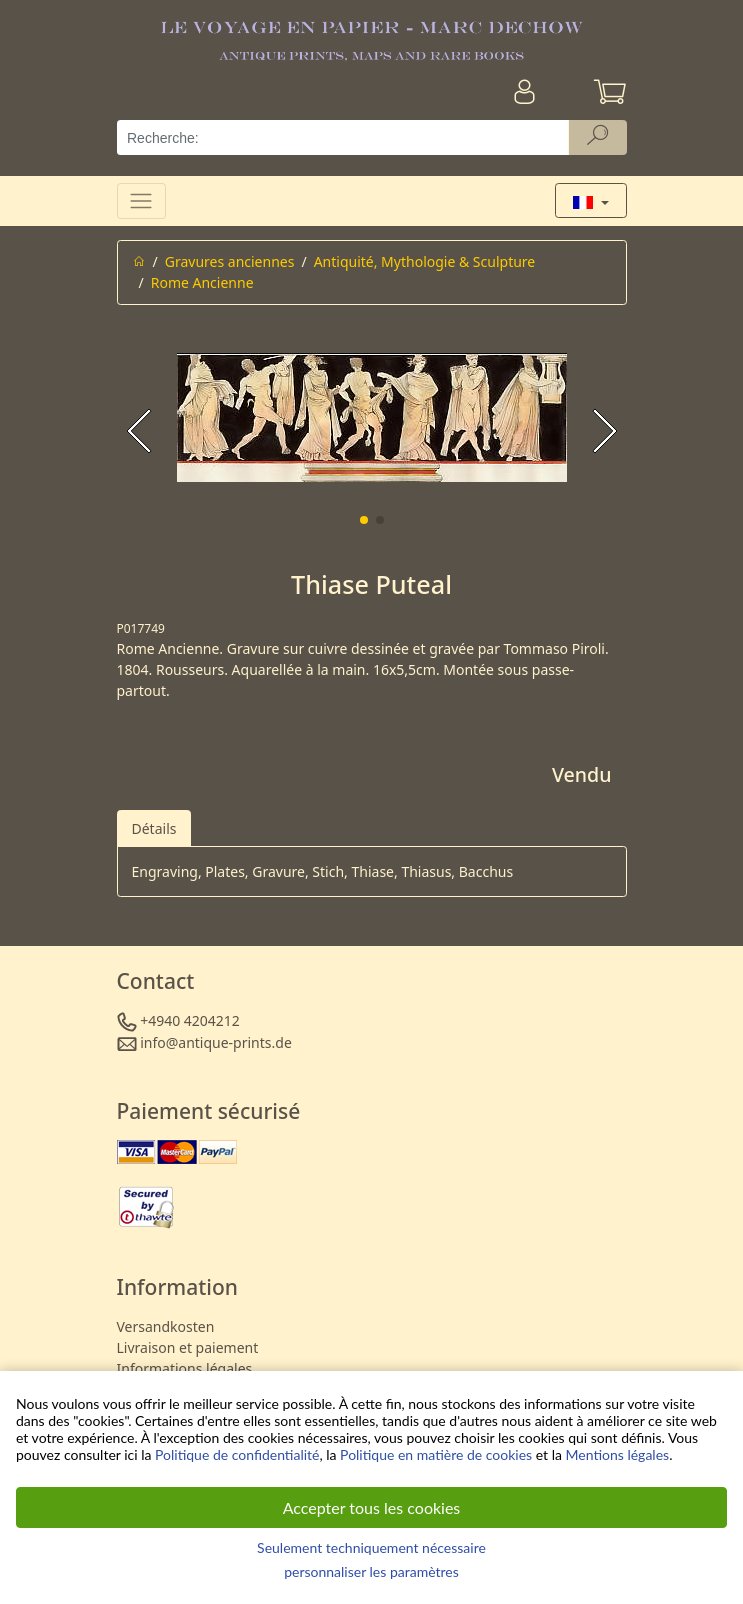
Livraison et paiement (188, 1347)
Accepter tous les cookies (372, 1507)
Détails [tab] (154, 828)
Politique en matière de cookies (436, 1454)
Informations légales (185, 1368)
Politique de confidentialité (237, 1454)
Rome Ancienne (202, 282)
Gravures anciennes (230, 261)
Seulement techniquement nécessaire (371, 1547)
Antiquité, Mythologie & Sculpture (425, 261)
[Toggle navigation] (141, 200)
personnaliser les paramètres (371, 1571)
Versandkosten (166, 1326)
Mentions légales (618, 1454)
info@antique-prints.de (216, 1042)
